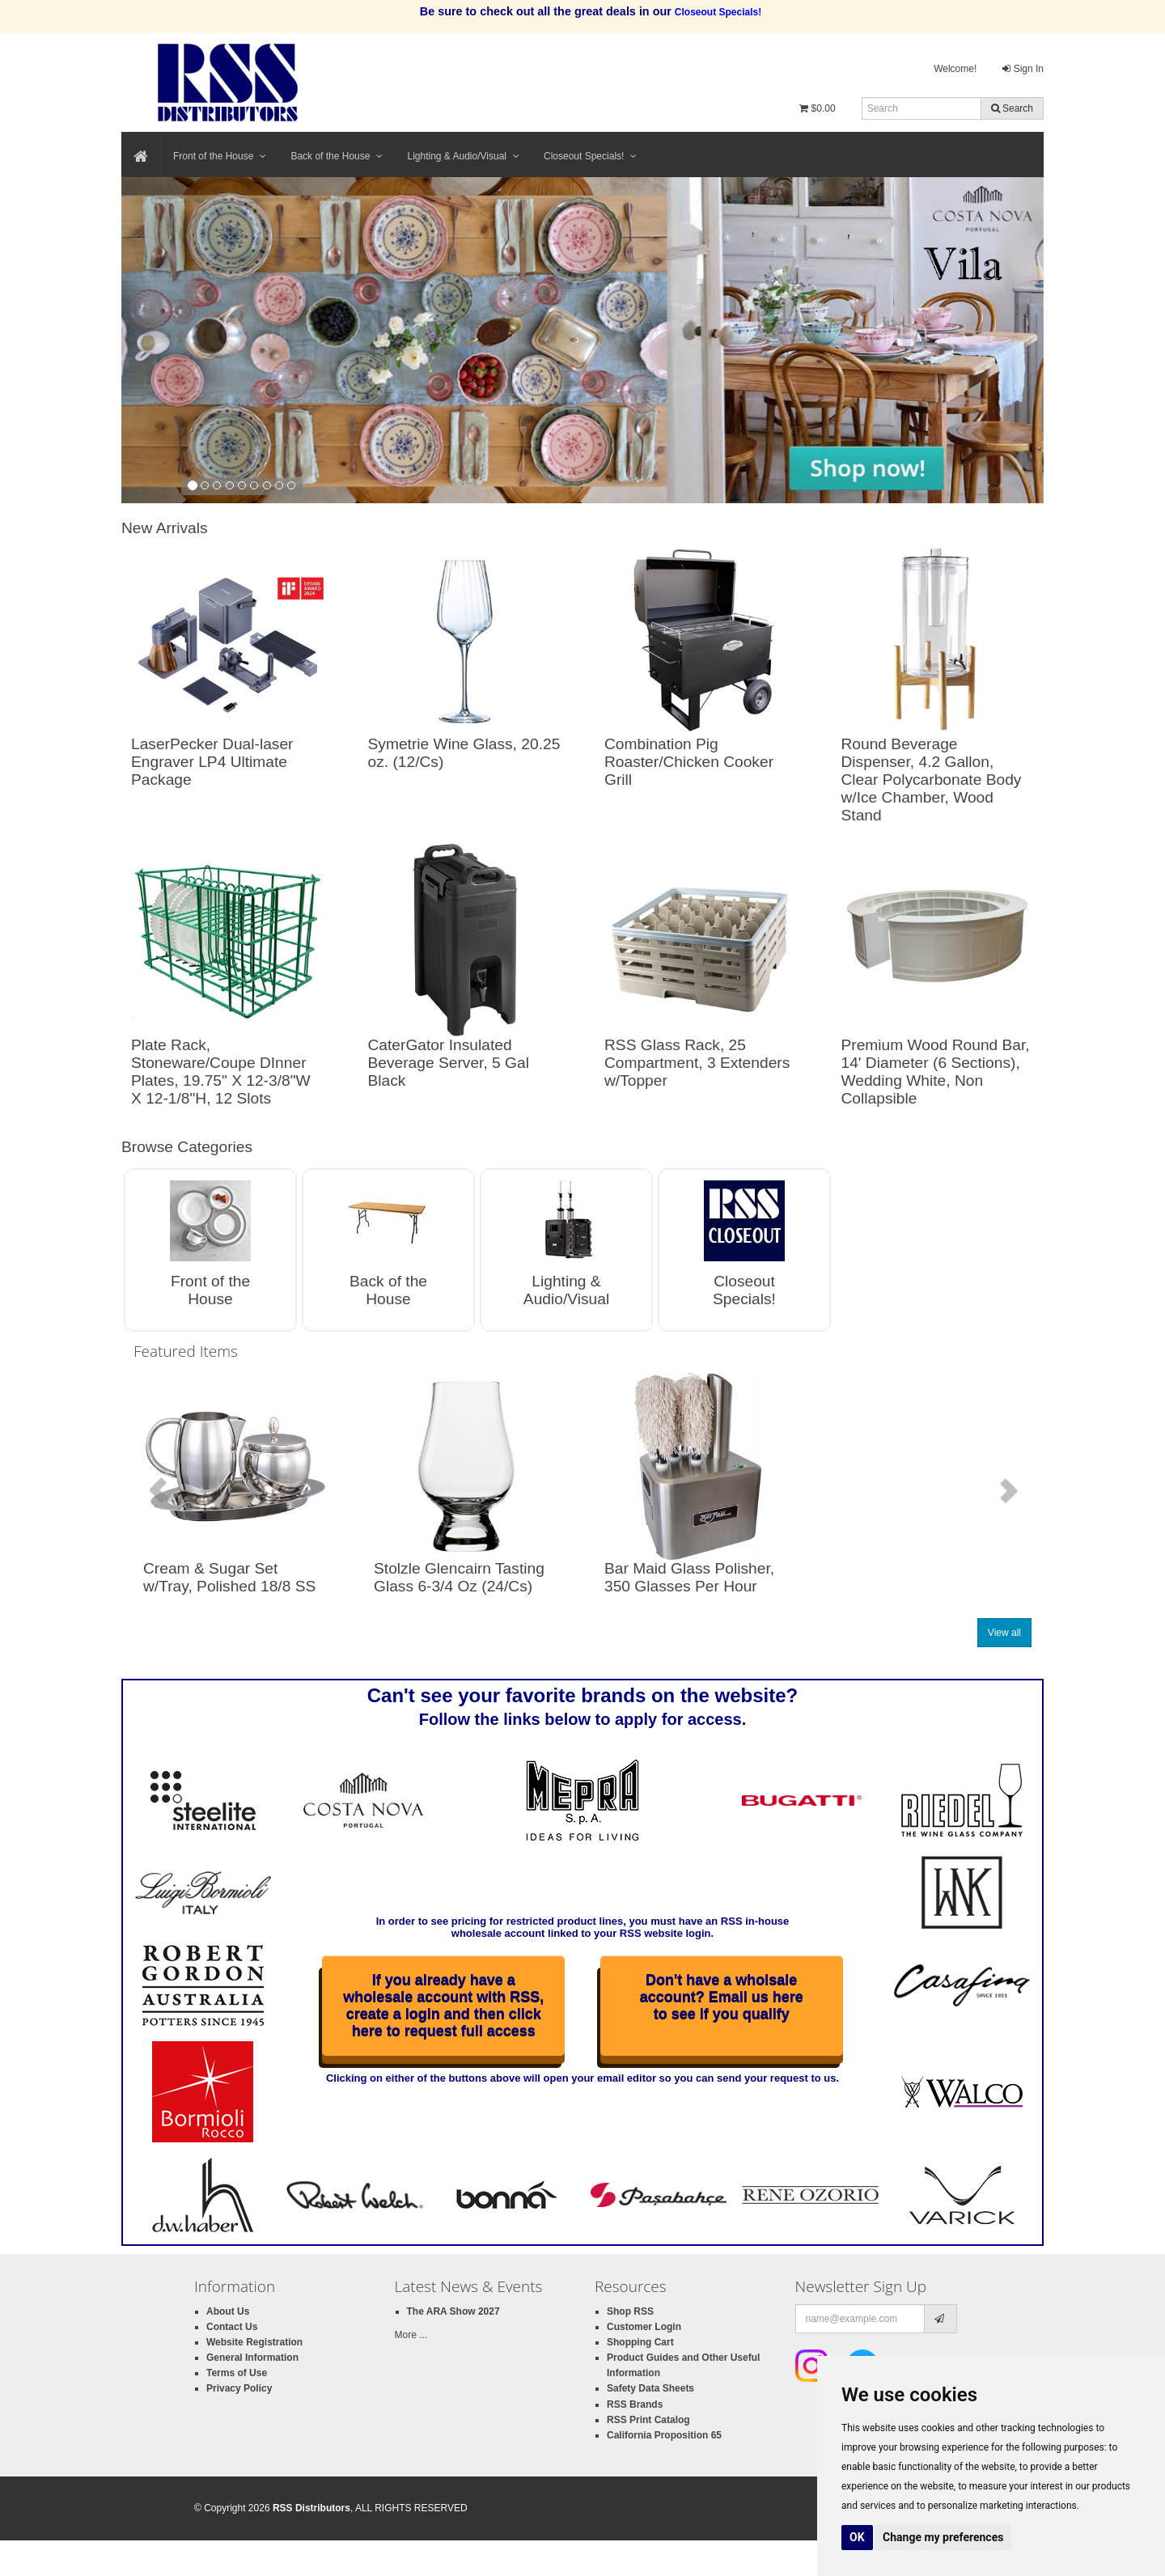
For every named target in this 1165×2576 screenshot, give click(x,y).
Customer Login (644, 2326)
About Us (227, 2311)
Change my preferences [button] (943, 2537)
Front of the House (219, 156)
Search (1012, 108)
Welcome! (955, 68)
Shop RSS (630, 2311)
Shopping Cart (640, 2342)
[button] (157, 1489)
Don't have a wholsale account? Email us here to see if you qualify (721, 1997)
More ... (411, 2335)
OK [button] (857, 2537)
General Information (252, 2357)
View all (1004, 1632)
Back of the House (336, 156)
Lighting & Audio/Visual (463, 156)
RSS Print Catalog (648, 2420)
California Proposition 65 (664, 2435)
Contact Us (231, 2326)
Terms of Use (236, 2373)
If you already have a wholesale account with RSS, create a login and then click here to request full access (443, 2005)
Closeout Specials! (590, 156)
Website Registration (254, 2342)
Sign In (1023, 68)
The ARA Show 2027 (453, 2311)
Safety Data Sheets (650, 2388)
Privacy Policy (239, 2388)
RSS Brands (635, 2404)
